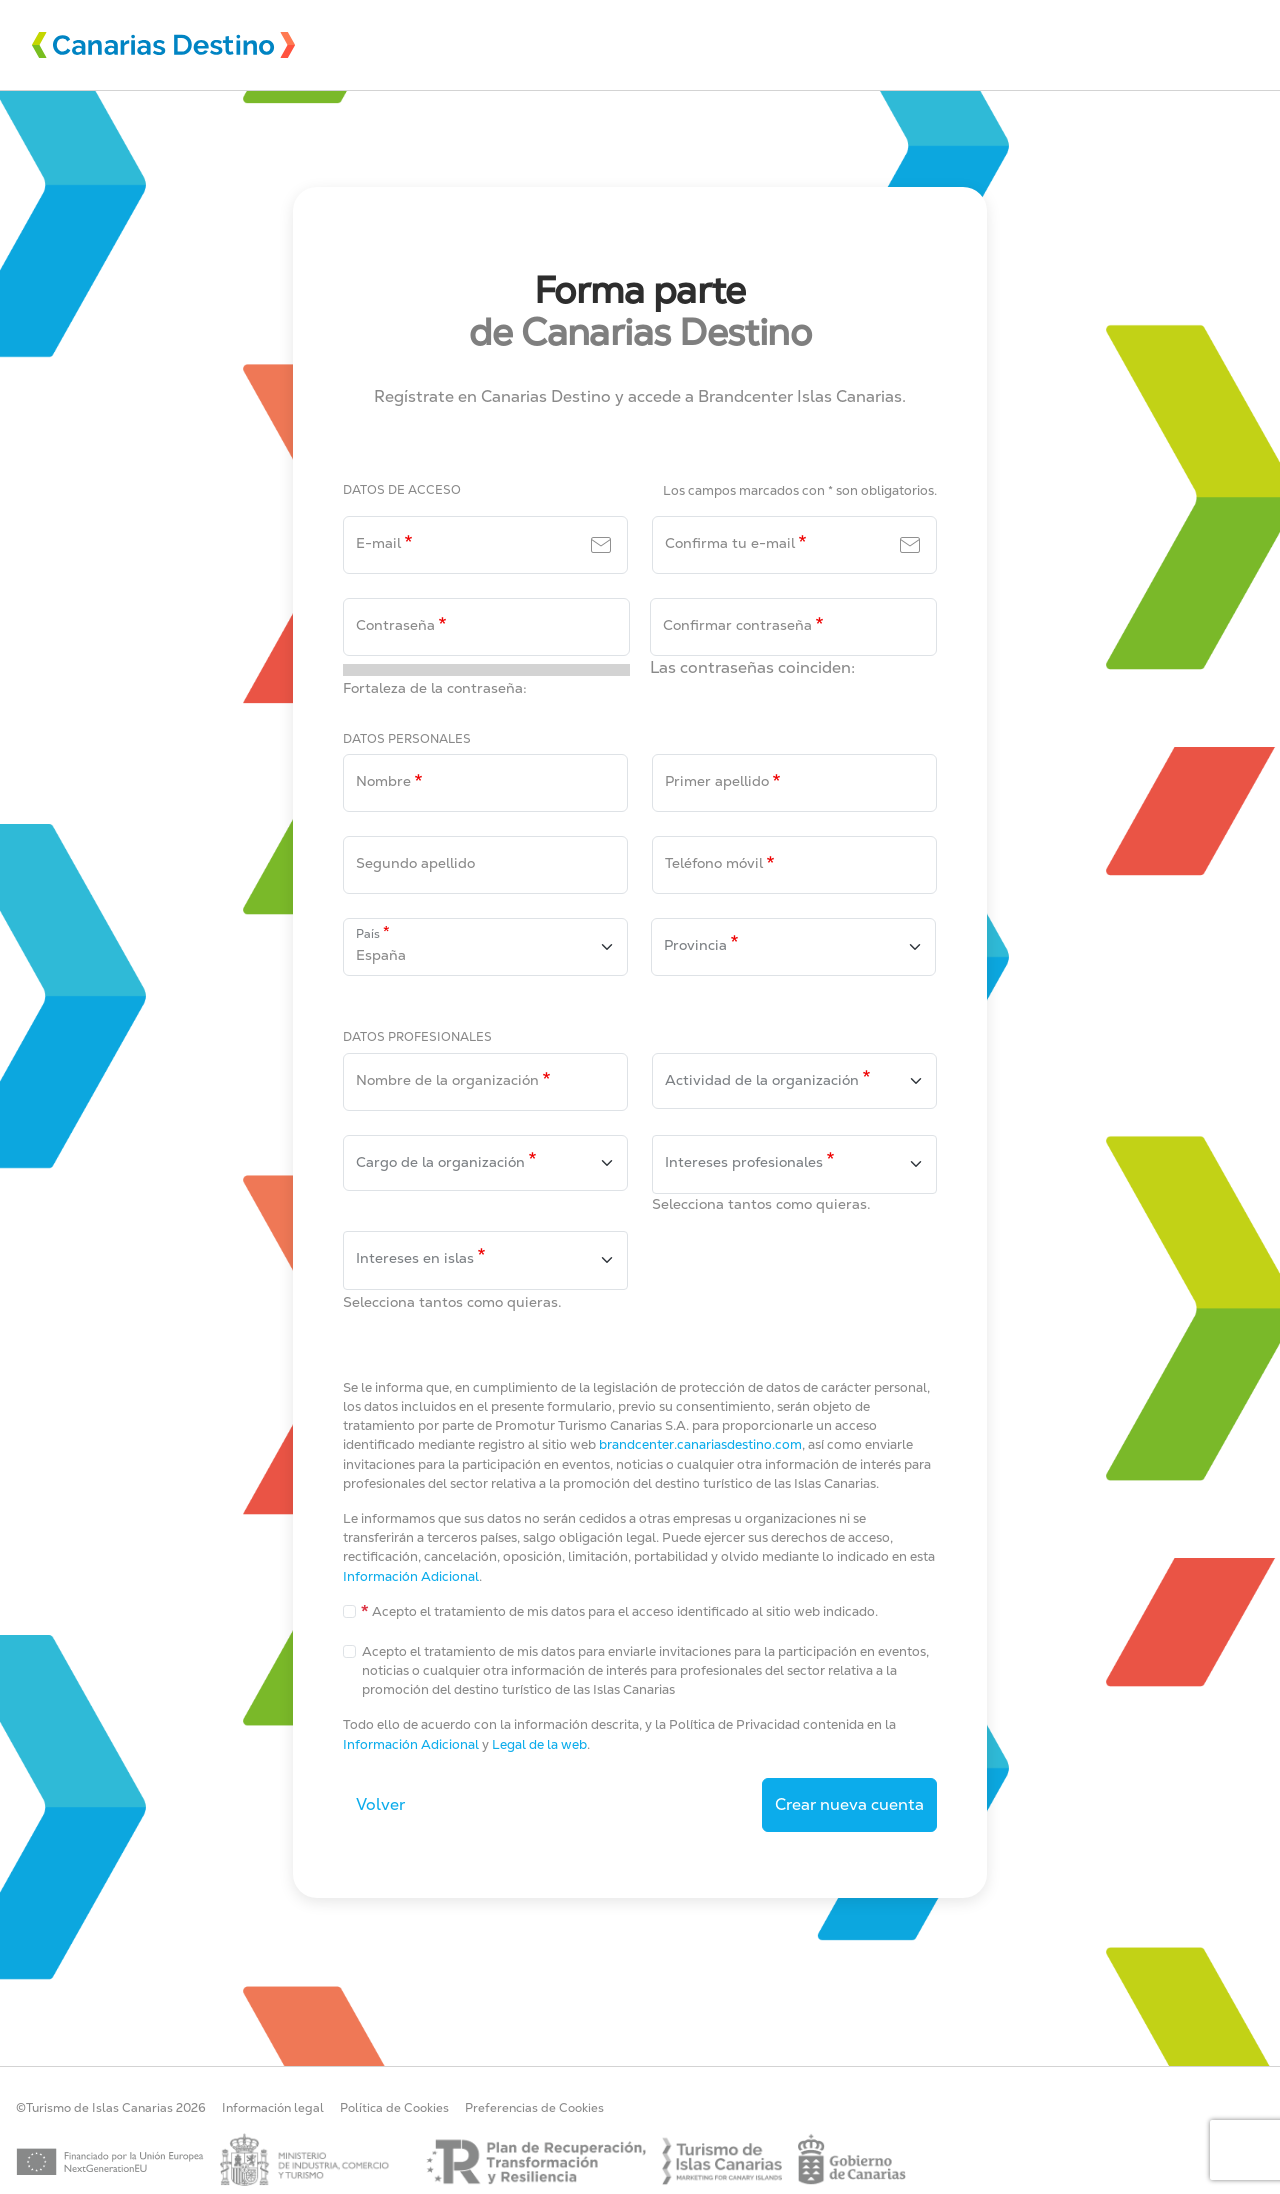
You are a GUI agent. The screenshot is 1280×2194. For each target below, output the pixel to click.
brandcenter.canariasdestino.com (700, 1444)
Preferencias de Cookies (534, 2108)
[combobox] (794, 1081)
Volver (380, 1804)
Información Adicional (411, 1576)
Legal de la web (539, 1744)
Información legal (273, 2108)
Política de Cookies (394, 2108)
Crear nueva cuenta (849, 1804)
